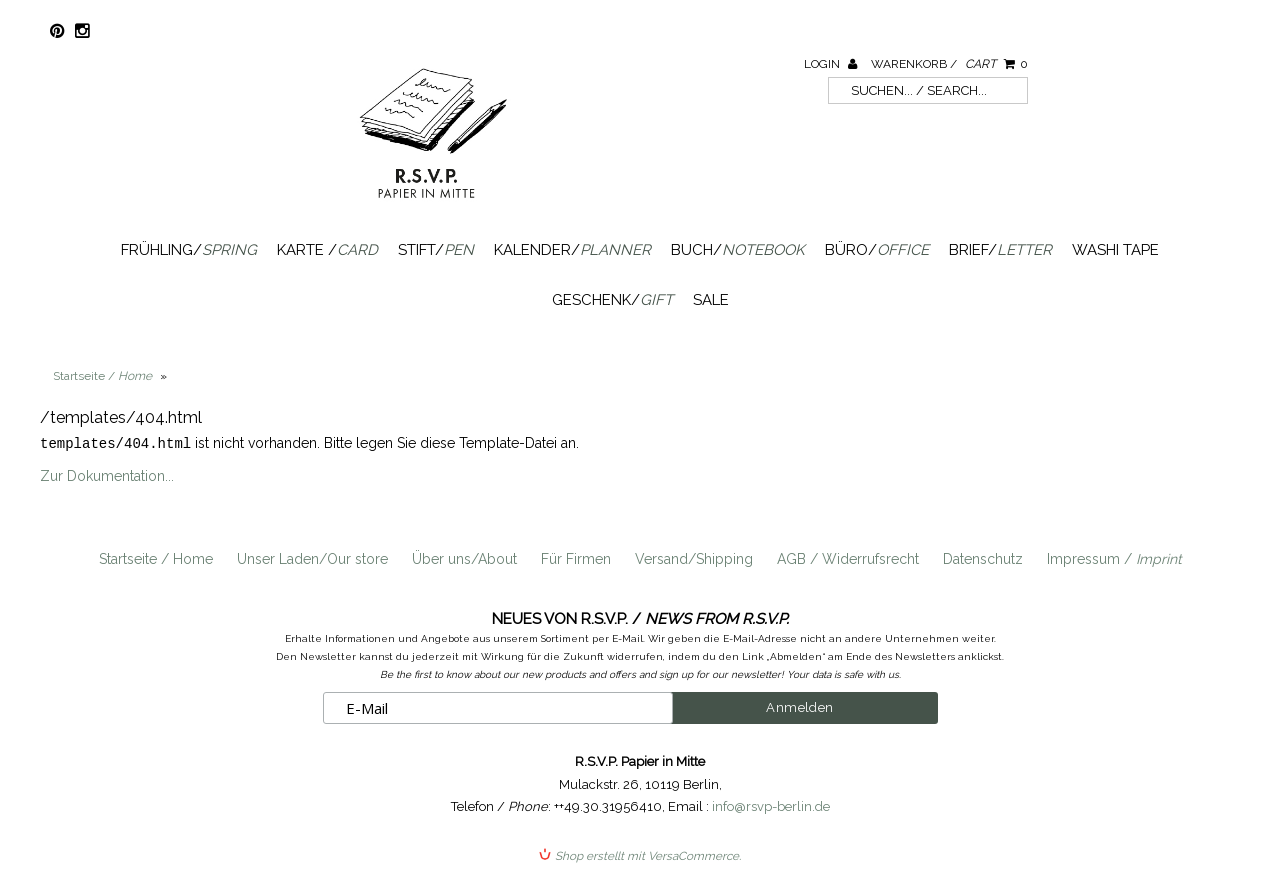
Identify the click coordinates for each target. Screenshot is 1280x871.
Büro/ (877, 250)
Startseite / (102, 376)
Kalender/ (572, 250)
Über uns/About (464, 558)
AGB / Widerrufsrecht (848, 558)
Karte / (327, 250)
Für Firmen (576, 558)
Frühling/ (189, 250)
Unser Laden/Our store (312, 558)
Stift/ (436, 250)
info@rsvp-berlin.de (771, 805)
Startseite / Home (156, 558)
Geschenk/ (612, 300)
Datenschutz (983, 558)
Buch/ (738, 250)
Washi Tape (1115, 250)
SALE (711, 300)
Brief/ (1000, 250)
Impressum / (1114, 558)
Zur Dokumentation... (107, 475)
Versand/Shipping (694, 558)
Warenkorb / (949, 64)
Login (830, 64)
